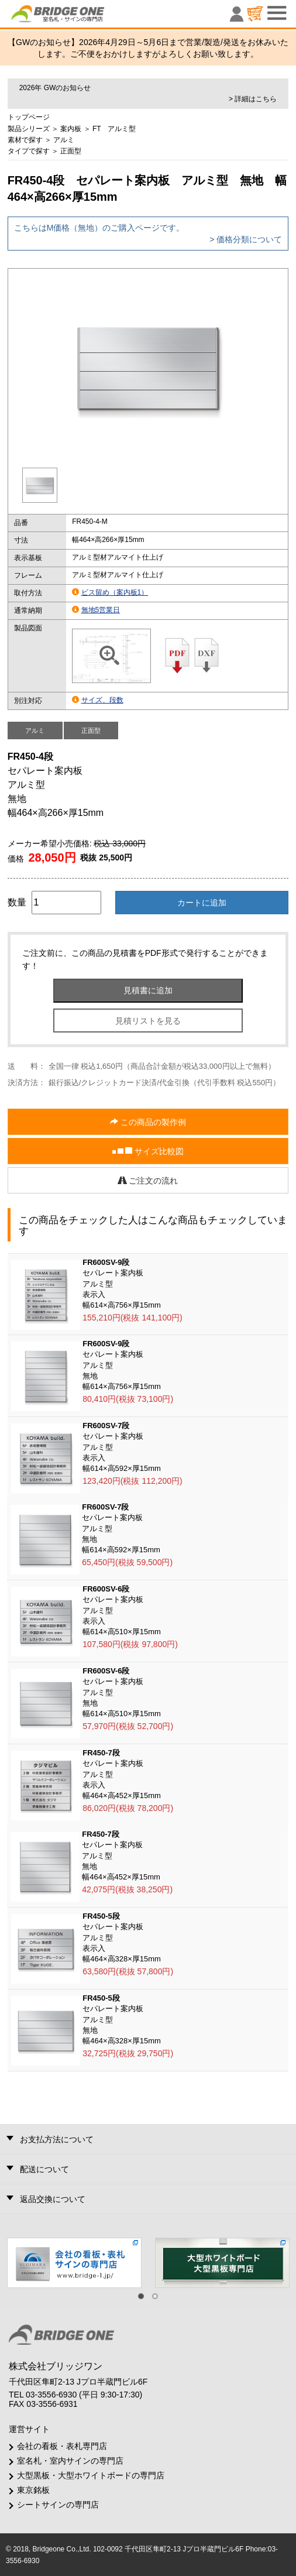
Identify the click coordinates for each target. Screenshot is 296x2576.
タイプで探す (29, 151)
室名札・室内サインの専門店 (70, 2460)
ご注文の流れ (148, 1180)
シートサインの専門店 (58, 2504)
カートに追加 (201, 902)
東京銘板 (33, 2490)
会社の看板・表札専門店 (62, 2446)
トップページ (29, 117)
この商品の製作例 (148, 1122)
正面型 (70, 151)
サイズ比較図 (148, 1152)
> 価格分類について (245, 239)
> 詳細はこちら (253, 99)
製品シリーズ (29, 129)
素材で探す (25, 140)
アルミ (63, 140)
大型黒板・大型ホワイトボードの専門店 (90, 2475)
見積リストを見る (148, 1020)
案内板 (70, 129)
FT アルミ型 (114, 129)
